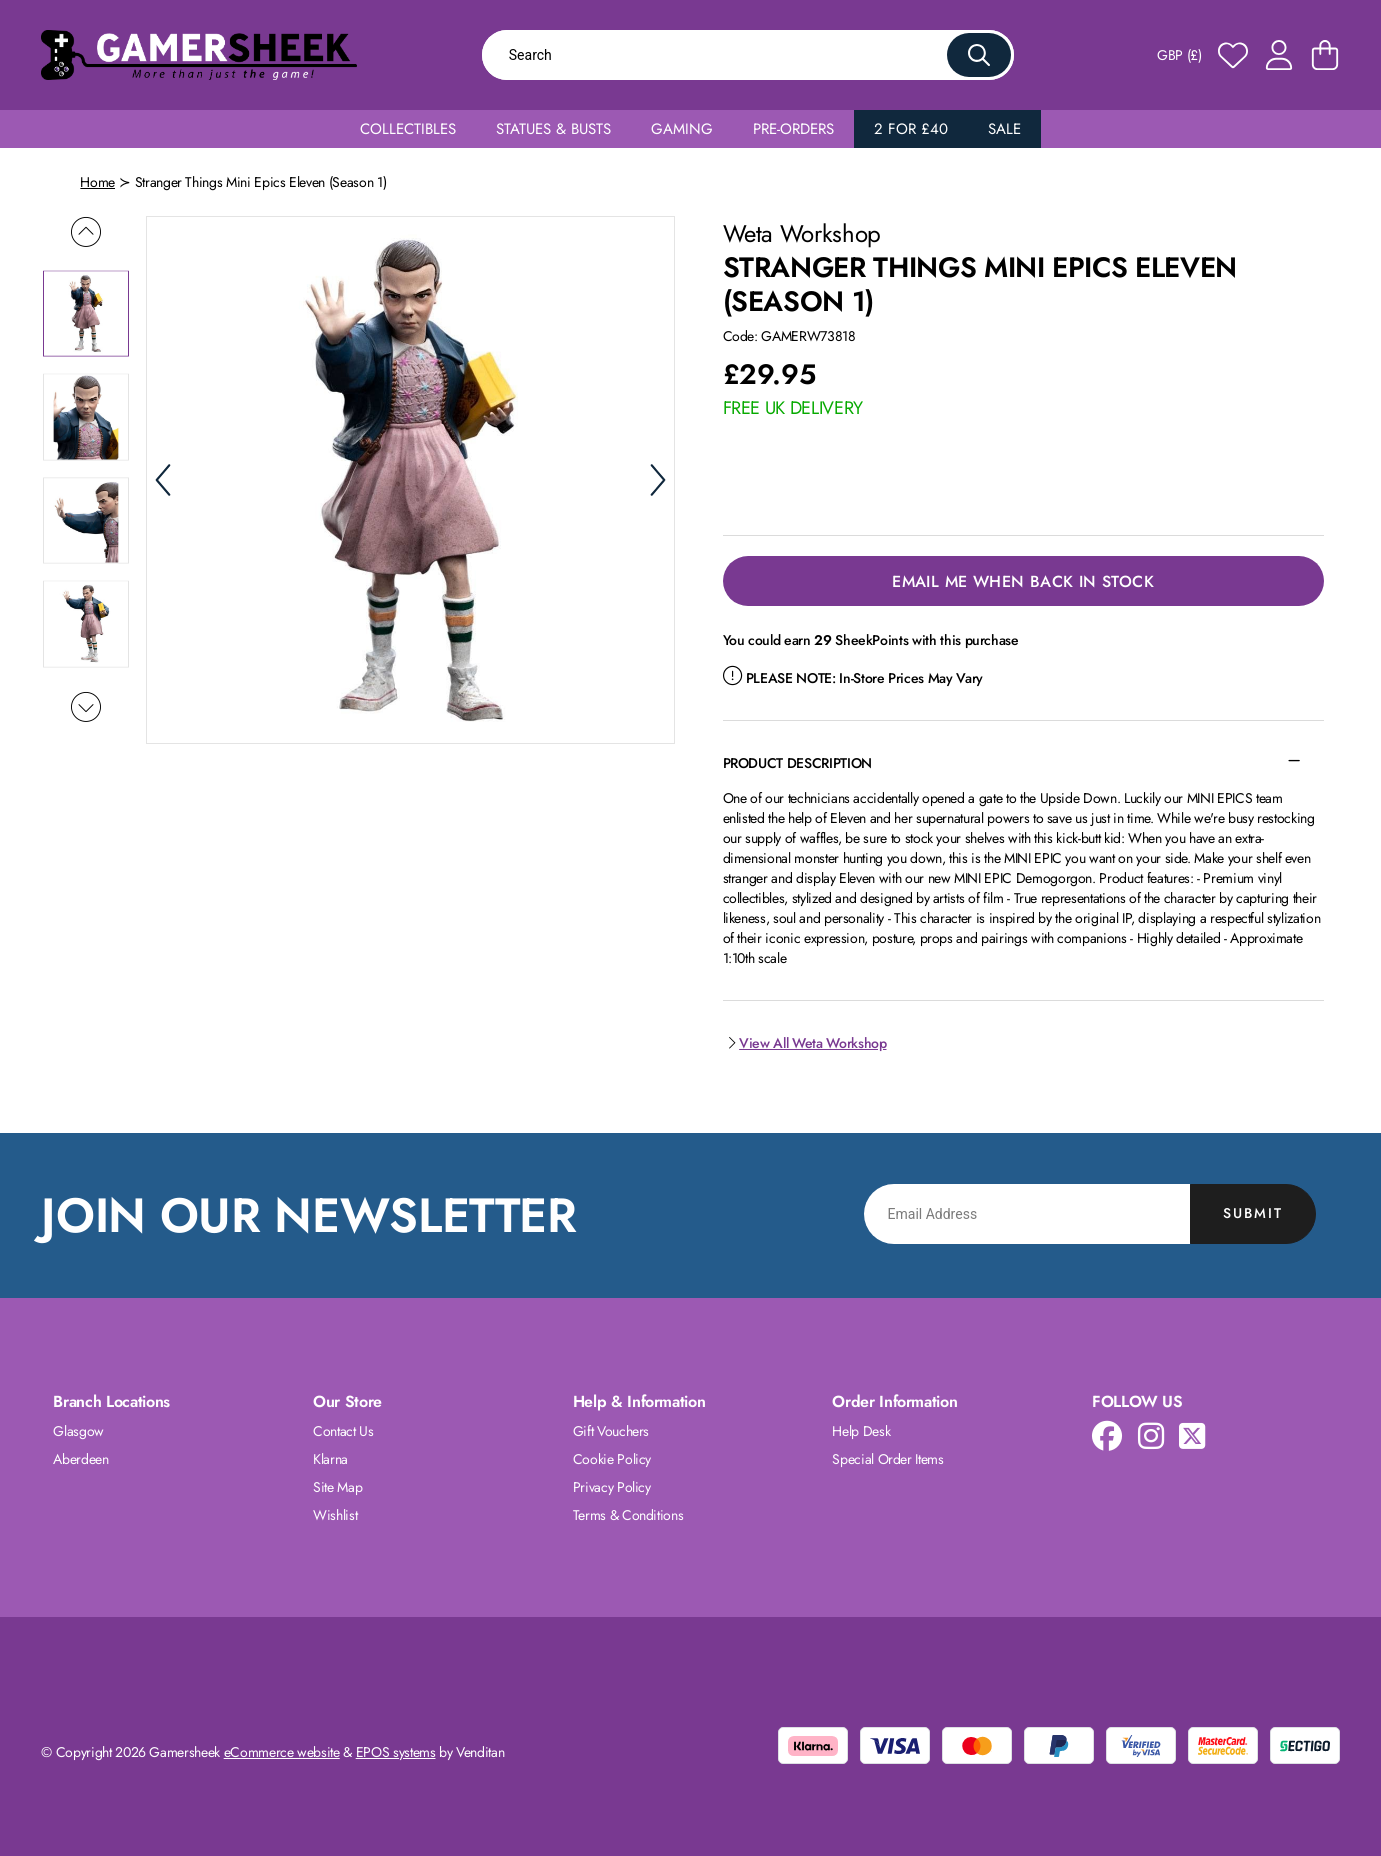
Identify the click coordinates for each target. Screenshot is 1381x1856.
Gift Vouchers (611, 1431)
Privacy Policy (612, 1487)
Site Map (337, 1487)
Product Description (797, 763)
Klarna (330, 1459)
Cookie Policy (612, 1459)
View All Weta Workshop (805, 1043)
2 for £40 (911, 129)
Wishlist (335, 1515)
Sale (1004, 129)
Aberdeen (80, 1459)
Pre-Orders (793, 129)
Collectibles (408, 129)
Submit (1253, 1213)
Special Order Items (887, 1459)
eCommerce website (282, 1752)
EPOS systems (396, 1752)
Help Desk (861, 1431)
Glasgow (78, 1431)
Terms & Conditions (628, 1515)
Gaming (682, 129)
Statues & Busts (553, 129)
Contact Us (343, 1431)
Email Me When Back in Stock (1023, 581)
